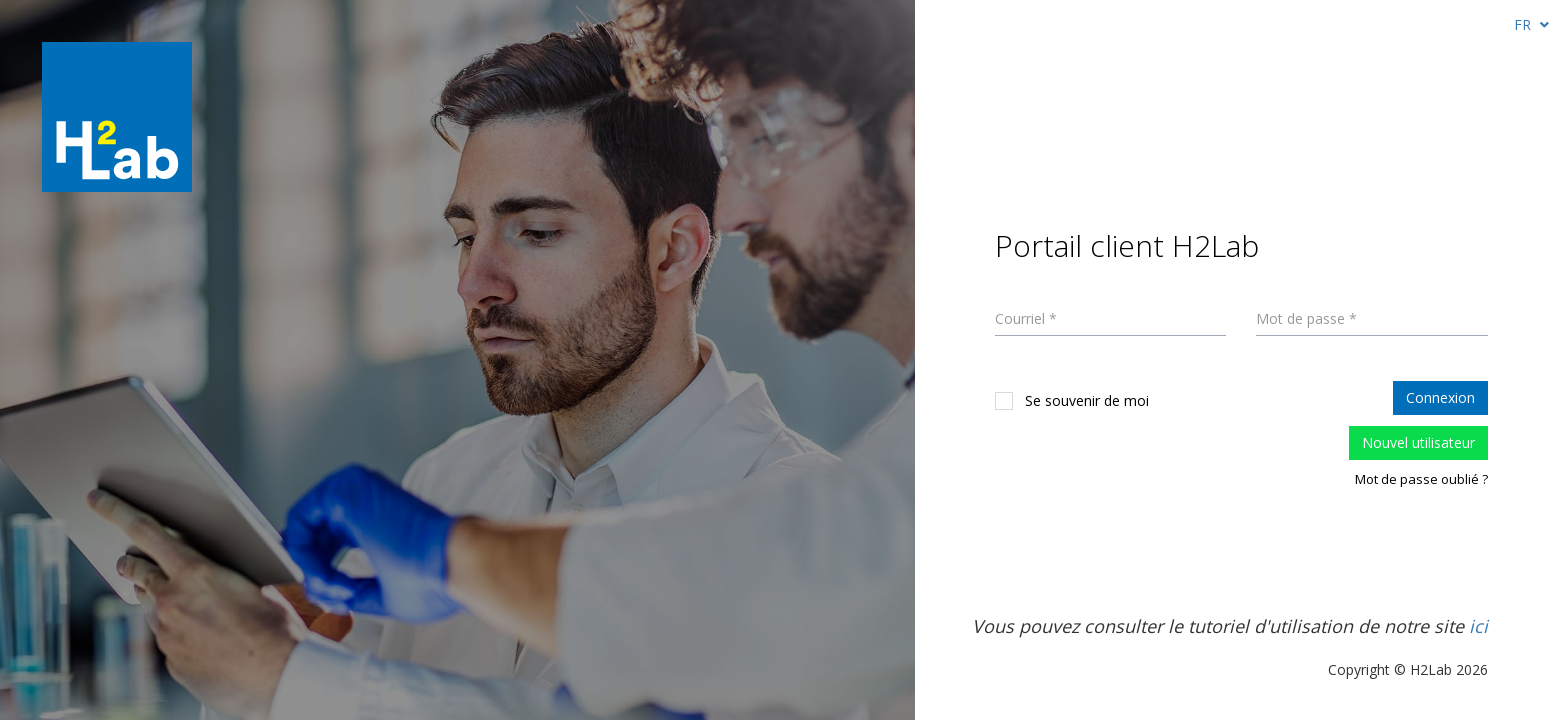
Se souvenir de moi (1072, 400)
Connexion (1440, 397)
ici (1478, 626)
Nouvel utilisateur (1418, 442)
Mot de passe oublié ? (1421, 479)
